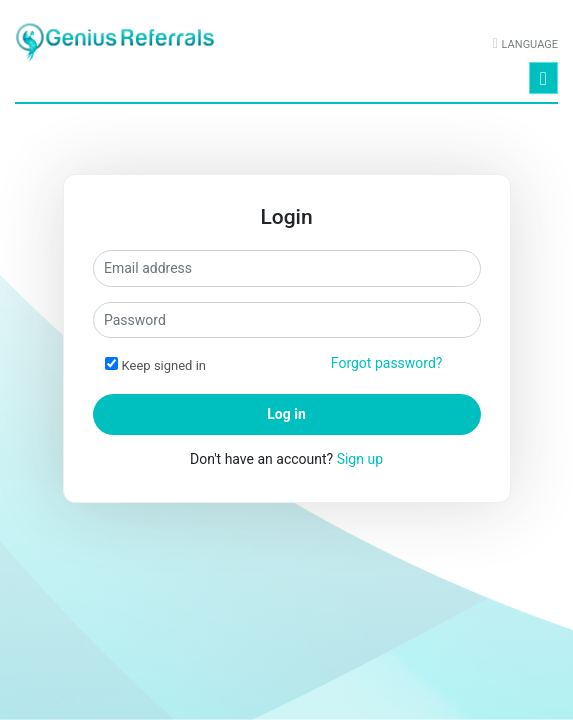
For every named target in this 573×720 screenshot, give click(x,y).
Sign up (360, 459)
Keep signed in (164, 365)
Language (530, 44)
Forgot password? (387, 363)
